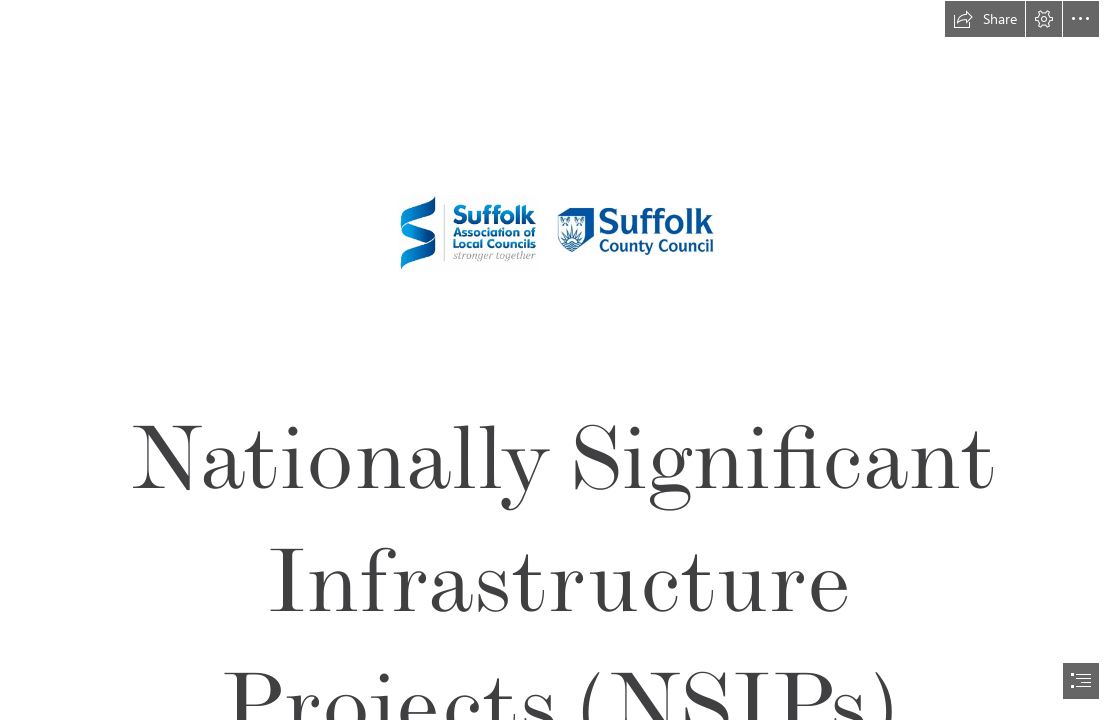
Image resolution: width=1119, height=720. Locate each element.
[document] (559, 360)
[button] (985, 19)
